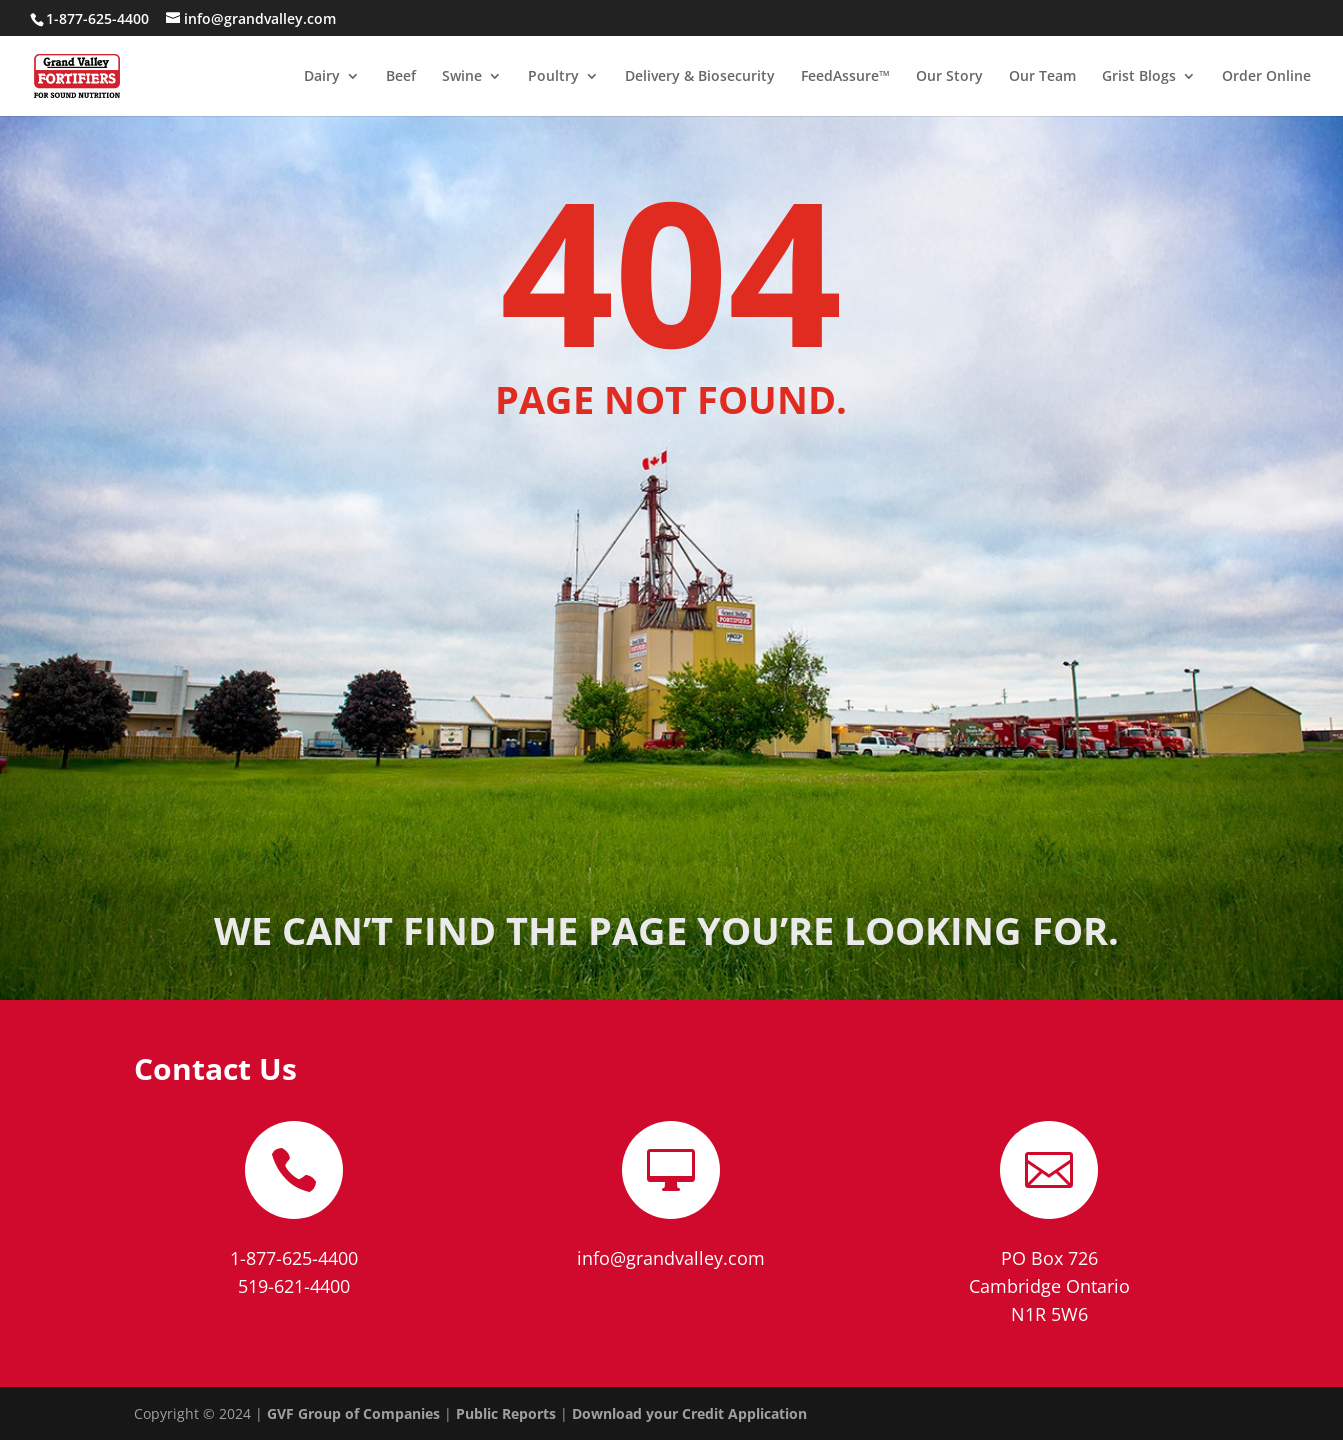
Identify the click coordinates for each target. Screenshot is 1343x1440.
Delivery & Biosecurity (700, 77)
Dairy (322, 77)
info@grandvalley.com (671, 1258)
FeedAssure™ (845, 77)
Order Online (1266, 77)
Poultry (553, 77)
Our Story (949, 77)
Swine (462, 77)
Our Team (1042, 77)
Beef (401, 77)
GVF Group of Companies (353, 1413)
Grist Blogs (1139, 77)
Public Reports (506, 1413)
